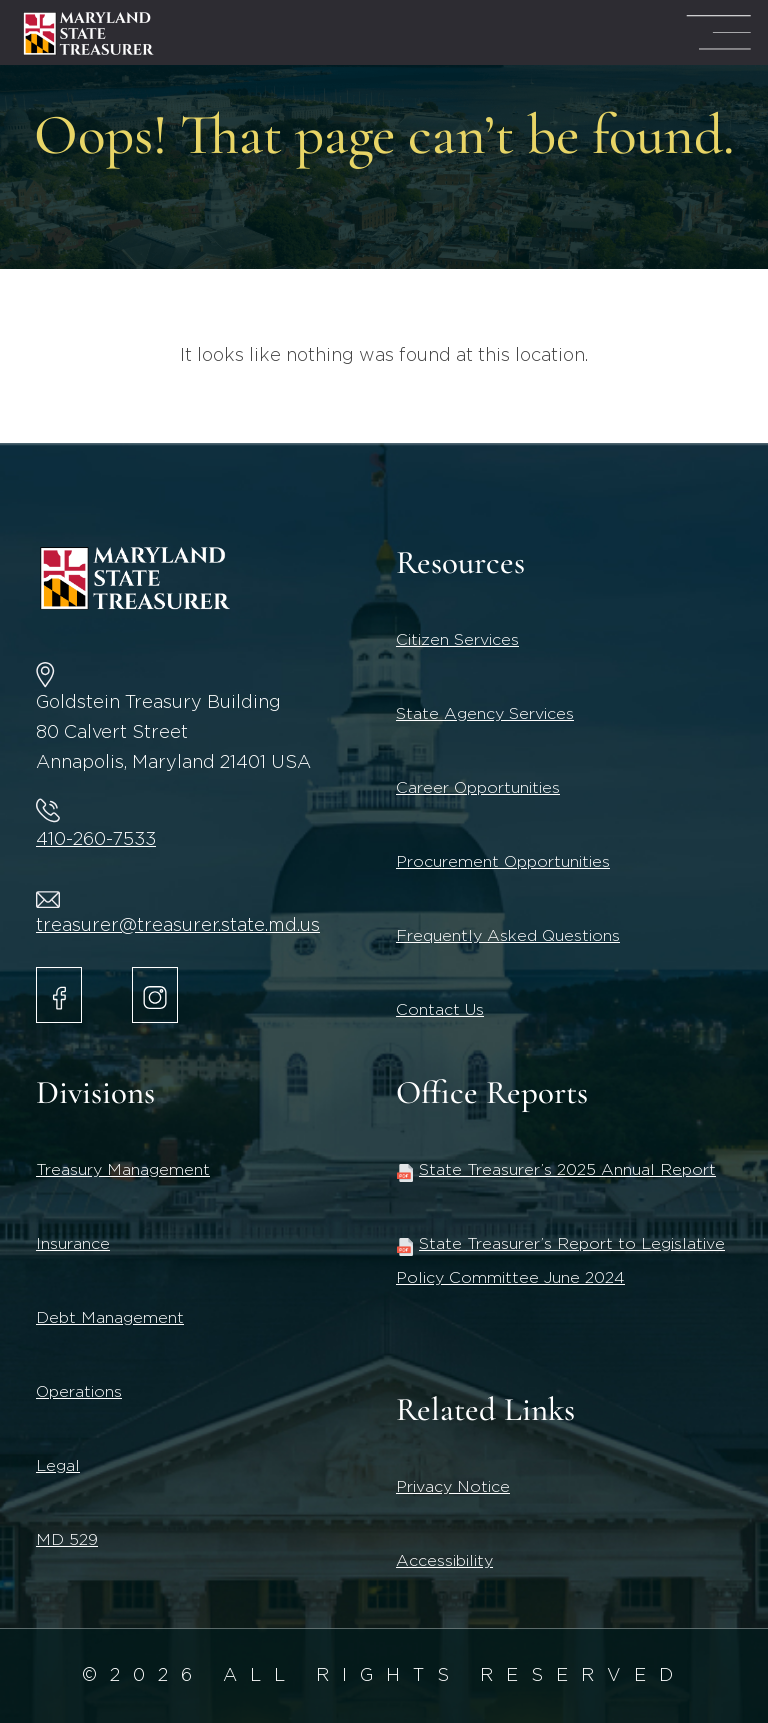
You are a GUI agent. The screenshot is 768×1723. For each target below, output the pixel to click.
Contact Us (440, 1010)
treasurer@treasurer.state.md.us (178, 926)
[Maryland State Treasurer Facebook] (59, 995)
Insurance (73, 1244)
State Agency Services (485, 714)
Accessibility (444, 1561)
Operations (79, 1392)
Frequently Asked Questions (508, 936)
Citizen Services (457, 640)
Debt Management (110, 1318)
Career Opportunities (478, 788)
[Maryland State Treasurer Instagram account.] (155, 995)
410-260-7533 (96, 840)
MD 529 (67, 1540)
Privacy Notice (453, 1487)
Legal (58, 1466)
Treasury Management (123, 1170)
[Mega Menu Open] (718, 32)
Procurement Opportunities (503, 862)
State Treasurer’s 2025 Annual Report (556, 1170)
